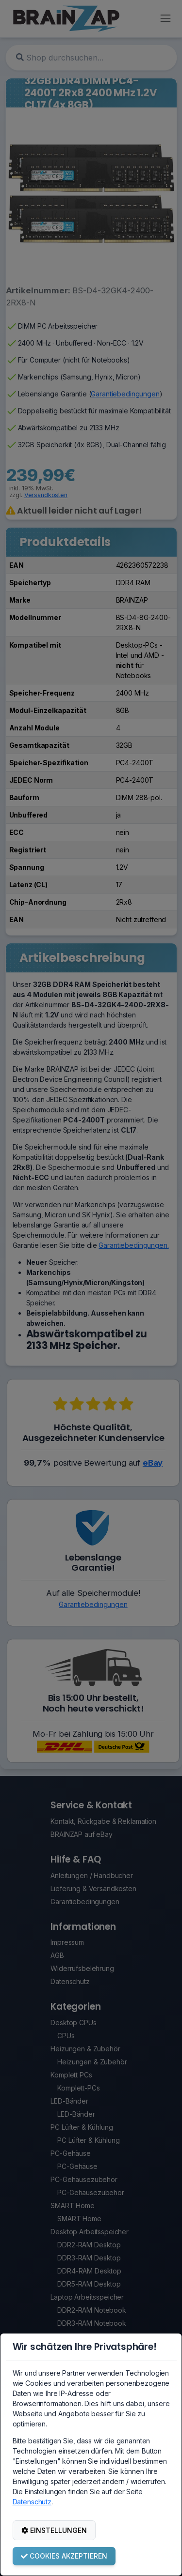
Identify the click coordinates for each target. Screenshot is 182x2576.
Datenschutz (32, 2502)
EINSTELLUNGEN (54, 2530)
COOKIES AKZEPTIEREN (64, 2556)
